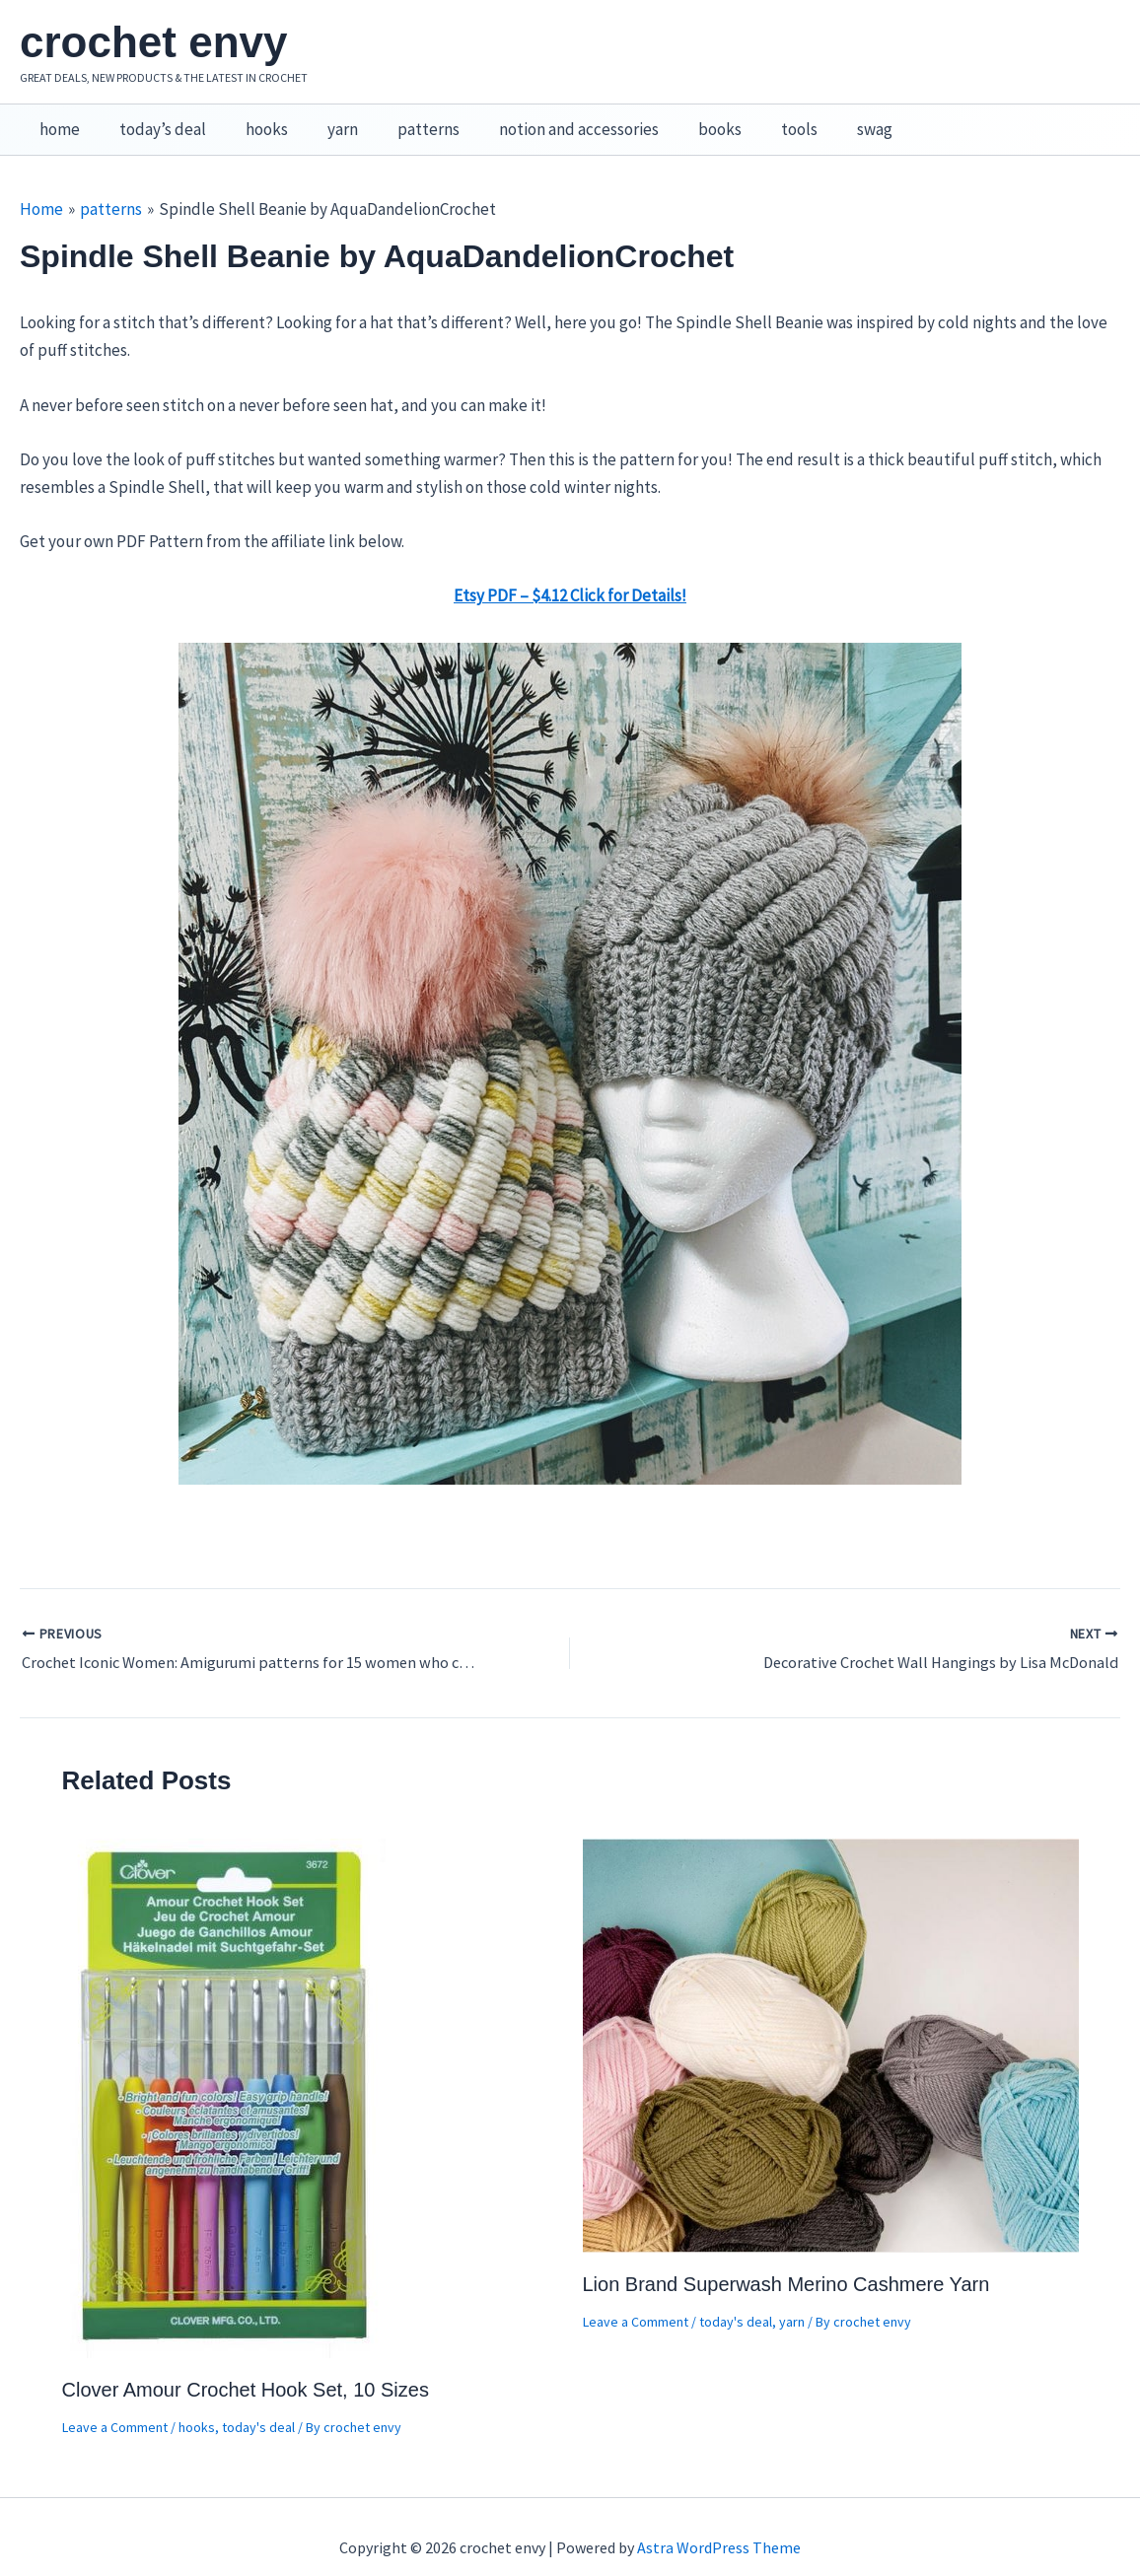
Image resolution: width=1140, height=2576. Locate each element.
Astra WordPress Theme (719, 2527)
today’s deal (153, 119)
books (681, 119)
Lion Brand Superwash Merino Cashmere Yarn (786, 2263)
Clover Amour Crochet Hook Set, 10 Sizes (245, 2369)
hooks (252, 119)
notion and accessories (546, 119)
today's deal (258, 2406)
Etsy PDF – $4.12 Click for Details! (570, 575)
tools (755, 119)
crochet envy (153, 42)
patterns (402, 119)
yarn (322, 119)
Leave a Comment (115, 2406)
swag (824, 119)
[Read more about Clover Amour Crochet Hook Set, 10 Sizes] (226, 2076)
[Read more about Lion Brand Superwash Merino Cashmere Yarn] (831, 2023)
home (56, 119)
